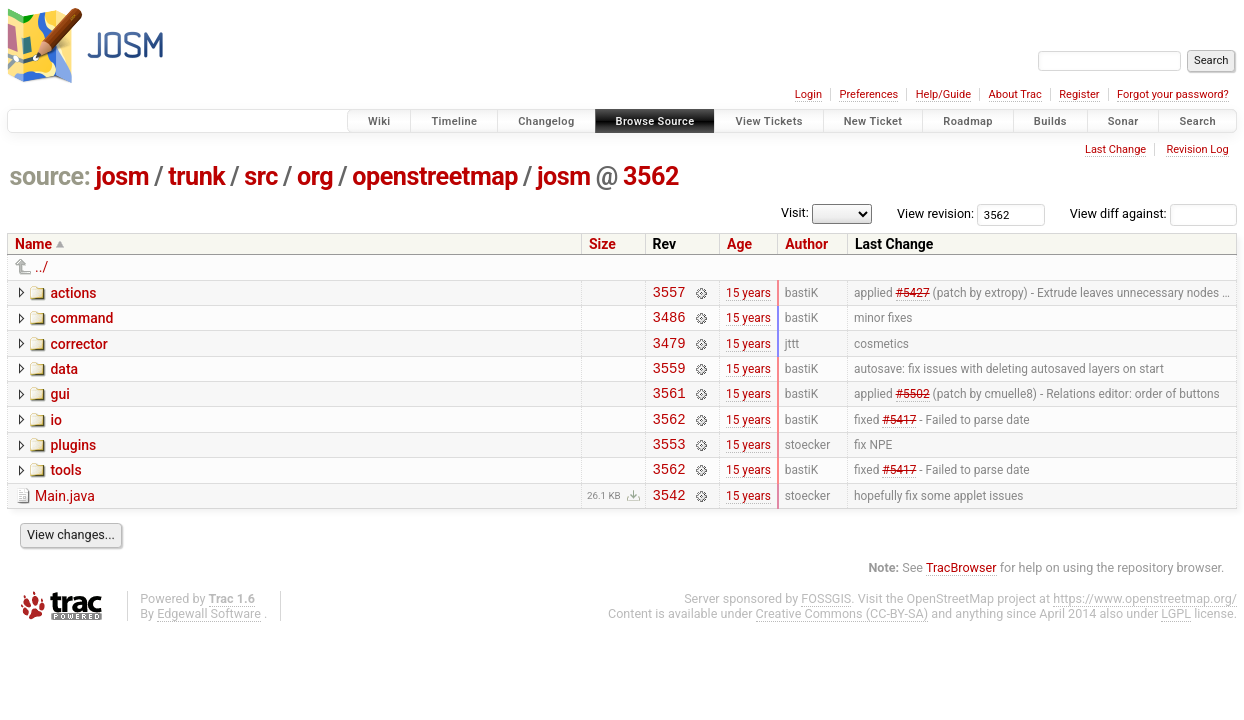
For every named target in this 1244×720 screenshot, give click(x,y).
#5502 (913, 408)
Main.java (65, 520)
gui (59, 406)
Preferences (868, 94)
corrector (78, 350)
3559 (669, 379)
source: (50, 176)
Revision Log (1197, 149)
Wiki (379, 121)
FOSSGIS (826, 625)
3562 (651, 176)
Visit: (795, 212)
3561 (669, 407)
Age (739, 244)
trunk (196, 176)
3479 (669, 351)
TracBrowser (961, 594)
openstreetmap (435, 176)
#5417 (899, 436)
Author (806, 244)
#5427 (913, 294)
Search (1197, 121)
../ (41, 267)
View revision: (935, 213)
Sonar (1123, 121)
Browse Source (655, 121)
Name (33, 244)
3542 (669, 521)
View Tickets (768, 121)
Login (808, 94)
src (261, 176)
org (315, 176)
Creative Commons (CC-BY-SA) (842, 640)
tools (65, 491)
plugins (73, 463)
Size (602, 244)
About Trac (1015, 94)
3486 (669, 322)
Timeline (454, 121)
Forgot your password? (1173, 94)
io (56, 435)
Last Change (1115, 149)
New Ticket (873, 121)
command (81, 321)
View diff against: (1153, 213)
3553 (669, 464)
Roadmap (968, 121)
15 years (748, 294)
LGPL (1176, 640)
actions (73, 293)
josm (122, 176)
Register (1079, 94)
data (64, 378)
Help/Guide (943, 94)
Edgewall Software (209, 640)
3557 (669, 294)
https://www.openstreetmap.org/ (1145, 625)
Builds (1050, 121)
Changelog (546, 121)
